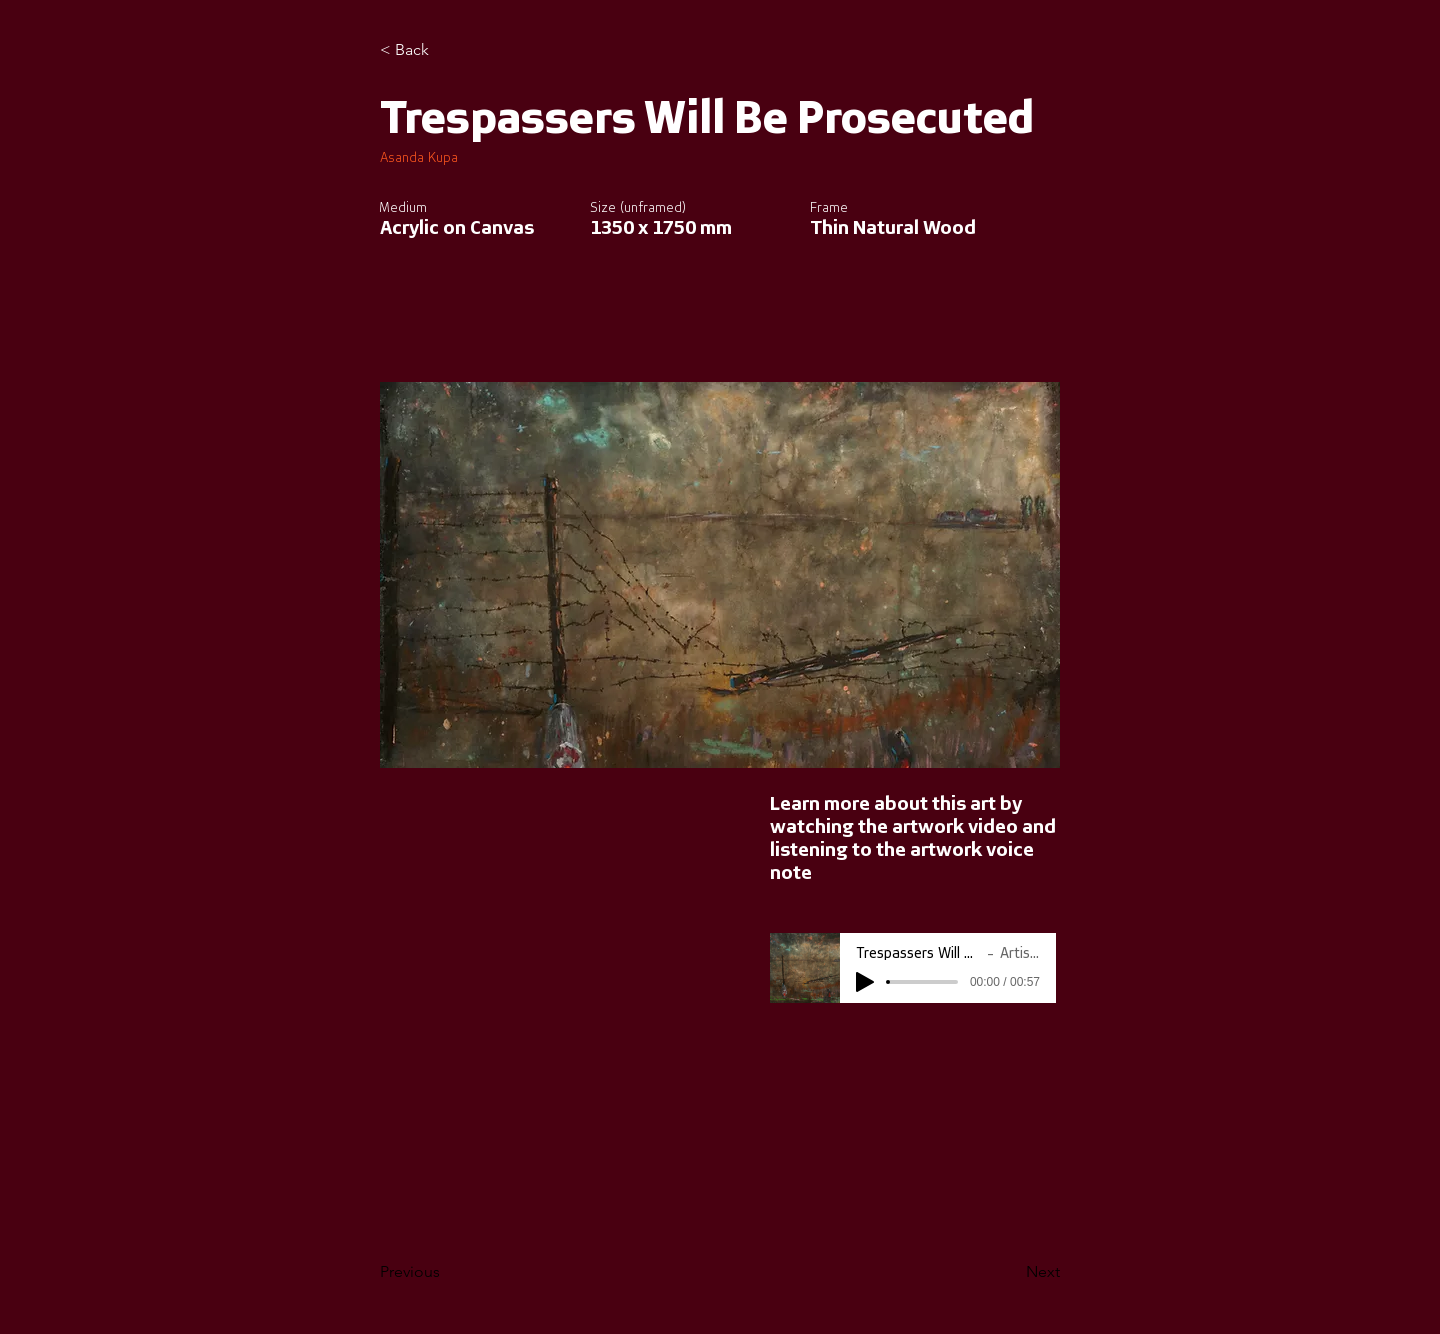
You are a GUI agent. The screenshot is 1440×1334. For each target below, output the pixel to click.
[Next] (1010, 1272)
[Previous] (446, 1272)
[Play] (865, 982)
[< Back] (446, 50)
